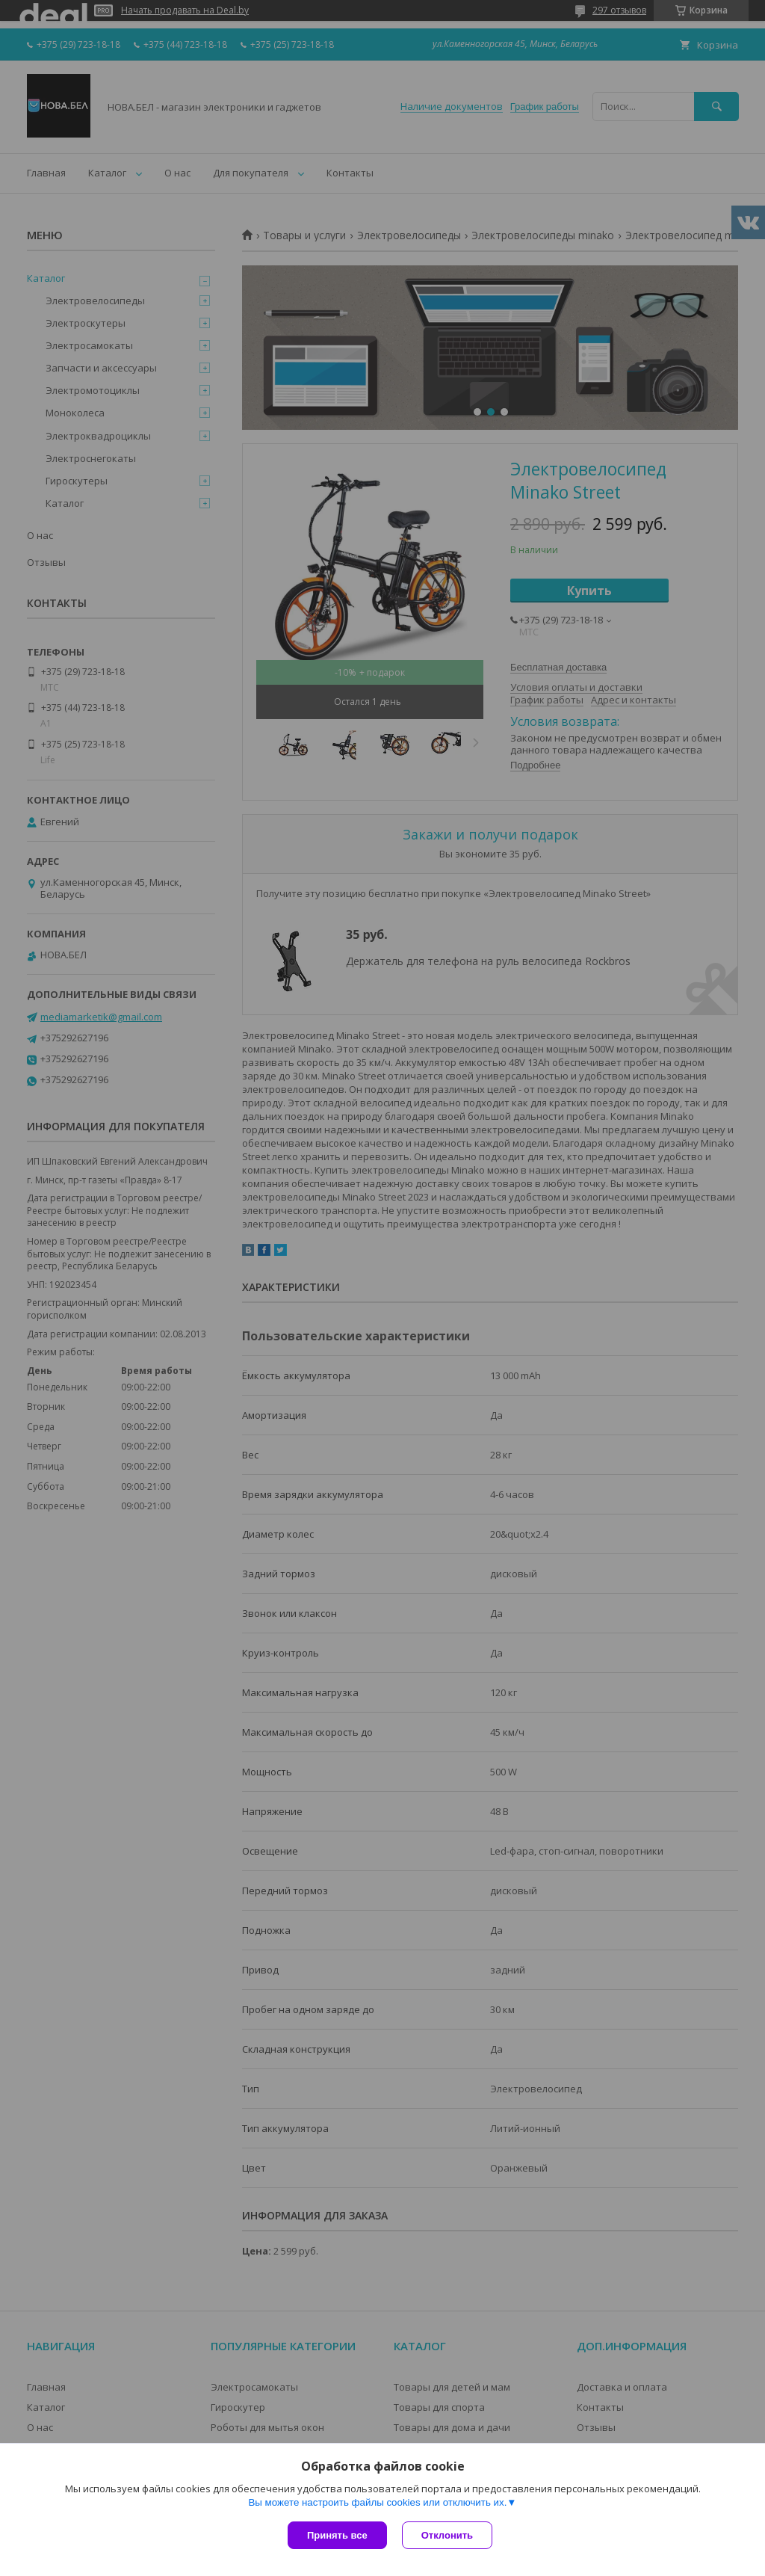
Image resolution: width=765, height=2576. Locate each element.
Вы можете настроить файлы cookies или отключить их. (377, 2502)
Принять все (337, 2535)
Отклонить (447, 2535)
